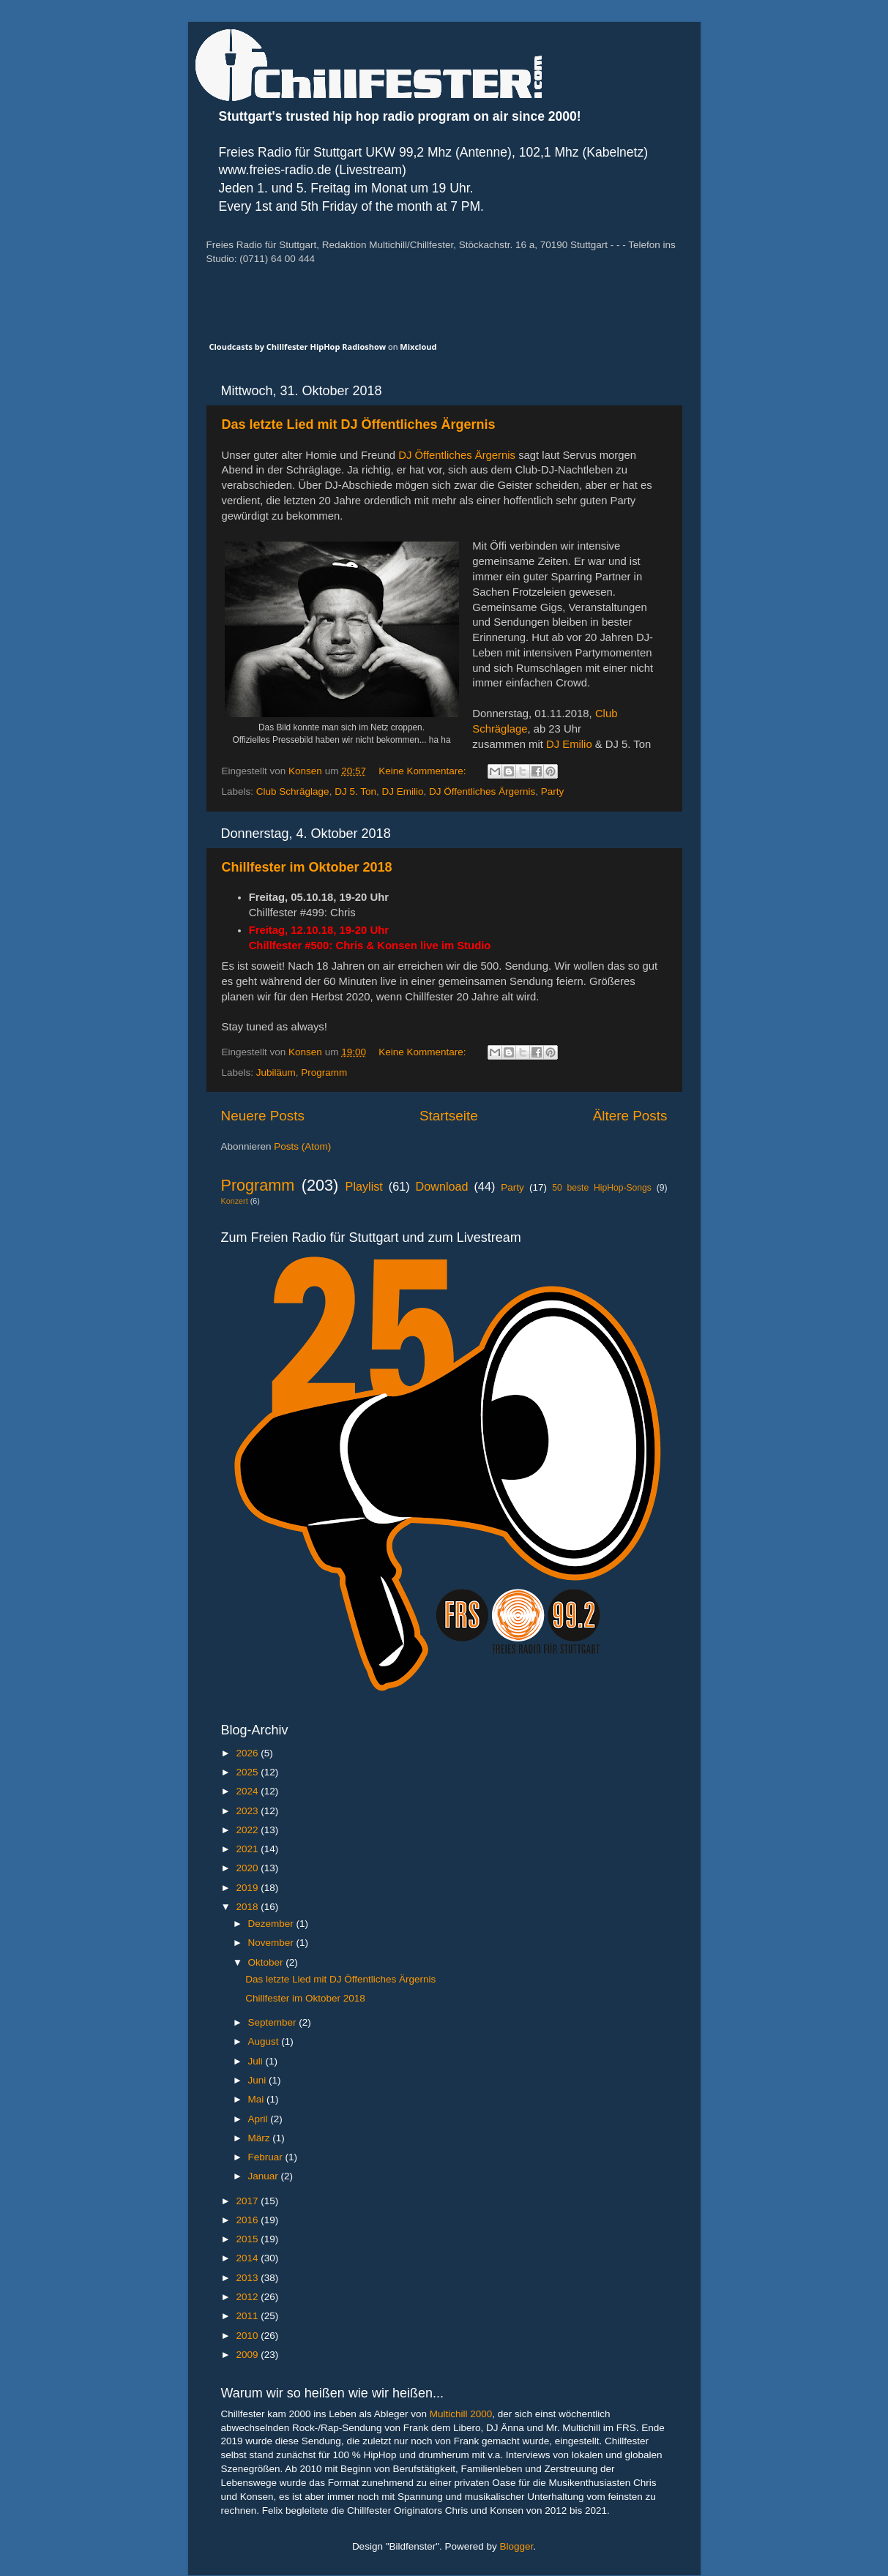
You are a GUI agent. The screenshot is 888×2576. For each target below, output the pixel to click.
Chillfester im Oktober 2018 (307, 867)
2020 (248, 1867)
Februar (267, 2157)
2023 (248, 1810)
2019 (248, 1887)
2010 (248, 2335)
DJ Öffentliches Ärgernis (456, 455)
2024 (248, 1791)
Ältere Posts (630, 1115)
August (265, 2041)
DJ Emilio (569, 744)
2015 (248, 2239)
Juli (257, 2061)
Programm (324, 1072)
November (272, 1942)
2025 (248, 1772)
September (273, 2022)
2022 (248, 1829)
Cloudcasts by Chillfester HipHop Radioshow (298, 346)
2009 (248, 2354)
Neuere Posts (263, 1115)
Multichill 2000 (461, 2413)
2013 (248, 2277)
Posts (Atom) (302, 1146)
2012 (248, 2296)
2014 (248, 2258)
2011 (248, 2315)
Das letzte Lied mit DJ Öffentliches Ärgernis (359, 424)
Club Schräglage (292, 791)
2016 (248, 2219)
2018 (248, 1906)
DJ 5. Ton (355, 791)
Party (552, 791)
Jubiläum (276, 1072)
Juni (258, 2080)
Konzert (234, 1201)
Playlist (364, 1186)
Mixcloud (418, 346)
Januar (264, 2176)
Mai (257, 2099)
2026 (248, 1753)
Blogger (517, 2546)
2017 (248, 2200)
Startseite (448, 1115)
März (260, 2138)
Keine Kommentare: (423, 770)
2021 (248, 1848)
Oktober (267, 1962)
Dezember (272, 1923)
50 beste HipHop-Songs (602, 1188)
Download (442, 1186)
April (259, 2118)
